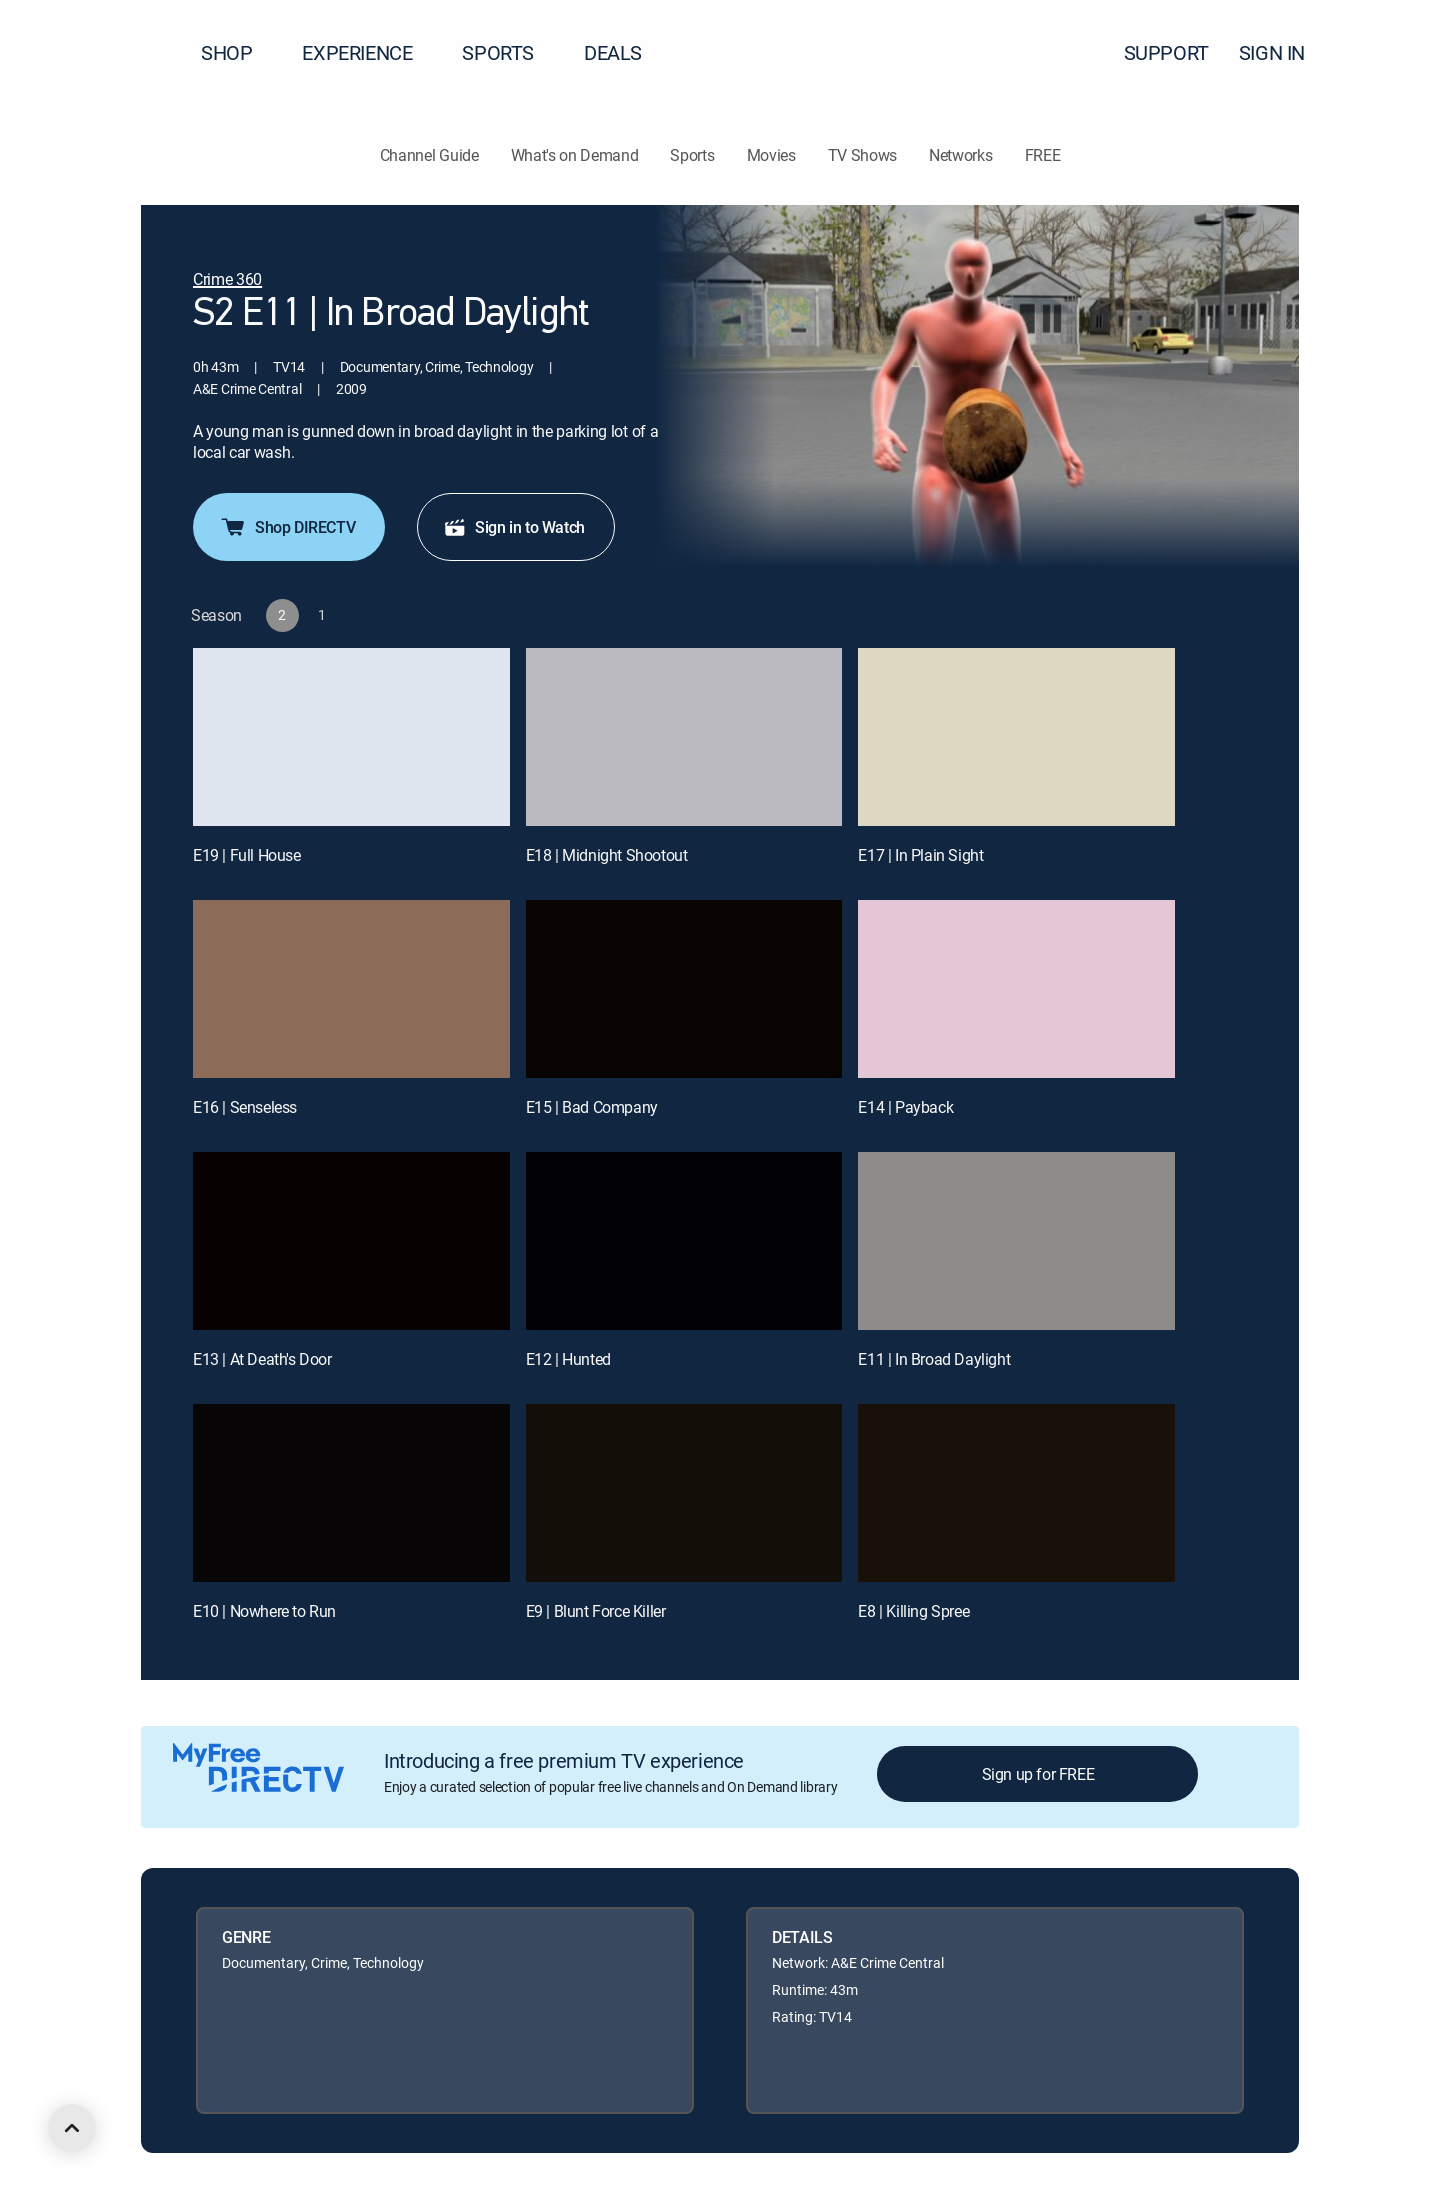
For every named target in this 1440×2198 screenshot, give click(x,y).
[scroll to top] (72, 2128)
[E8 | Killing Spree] (1016, 1493)
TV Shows (862, 155)
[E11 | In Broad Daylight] (1016, 1241)
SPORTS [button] (510, 52)
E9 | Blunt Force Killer (596, 1611)
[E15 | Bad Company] (684, 989)
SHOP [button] (238, 52)
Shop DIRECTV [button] (287, 527)
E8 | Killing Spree (913, 1611)
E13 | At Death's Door (262, 1359)
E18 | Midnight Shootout (607, 855)
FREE (1043, 155)
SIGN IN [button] (1284, 52)
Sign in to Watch (514, 527)
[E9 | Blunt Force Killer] (684, 1493)
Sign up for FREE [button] (1038, 1774)
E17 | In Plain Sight (920, 855)
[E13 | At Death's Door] (351, 1241)
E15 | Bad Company (592, 1107)
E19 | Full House (247, 855)
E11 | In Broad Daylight (934, 1359)
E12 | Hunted (568, 1359)
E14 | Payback (905, 1107)
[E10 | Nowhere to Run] (351, 1493)
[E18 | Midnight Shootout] (684, 737)
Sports (692, 155)
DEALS (613, 52)
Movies (771, 155)
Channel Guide (429, 155)
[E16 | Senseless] (351, 989)
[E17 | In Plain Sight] (1016, 737)
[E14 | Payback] (1016, 989)
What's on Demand (575, 155)
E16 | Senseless (245, 1107)
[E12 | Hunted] (684, 1241)
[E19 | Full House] (351, 737)
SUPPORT (1166, 52)
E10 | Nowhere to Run (264, 1611)
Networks (960, 155)
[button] (1389, 53)
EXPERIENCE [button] (369, 52)
